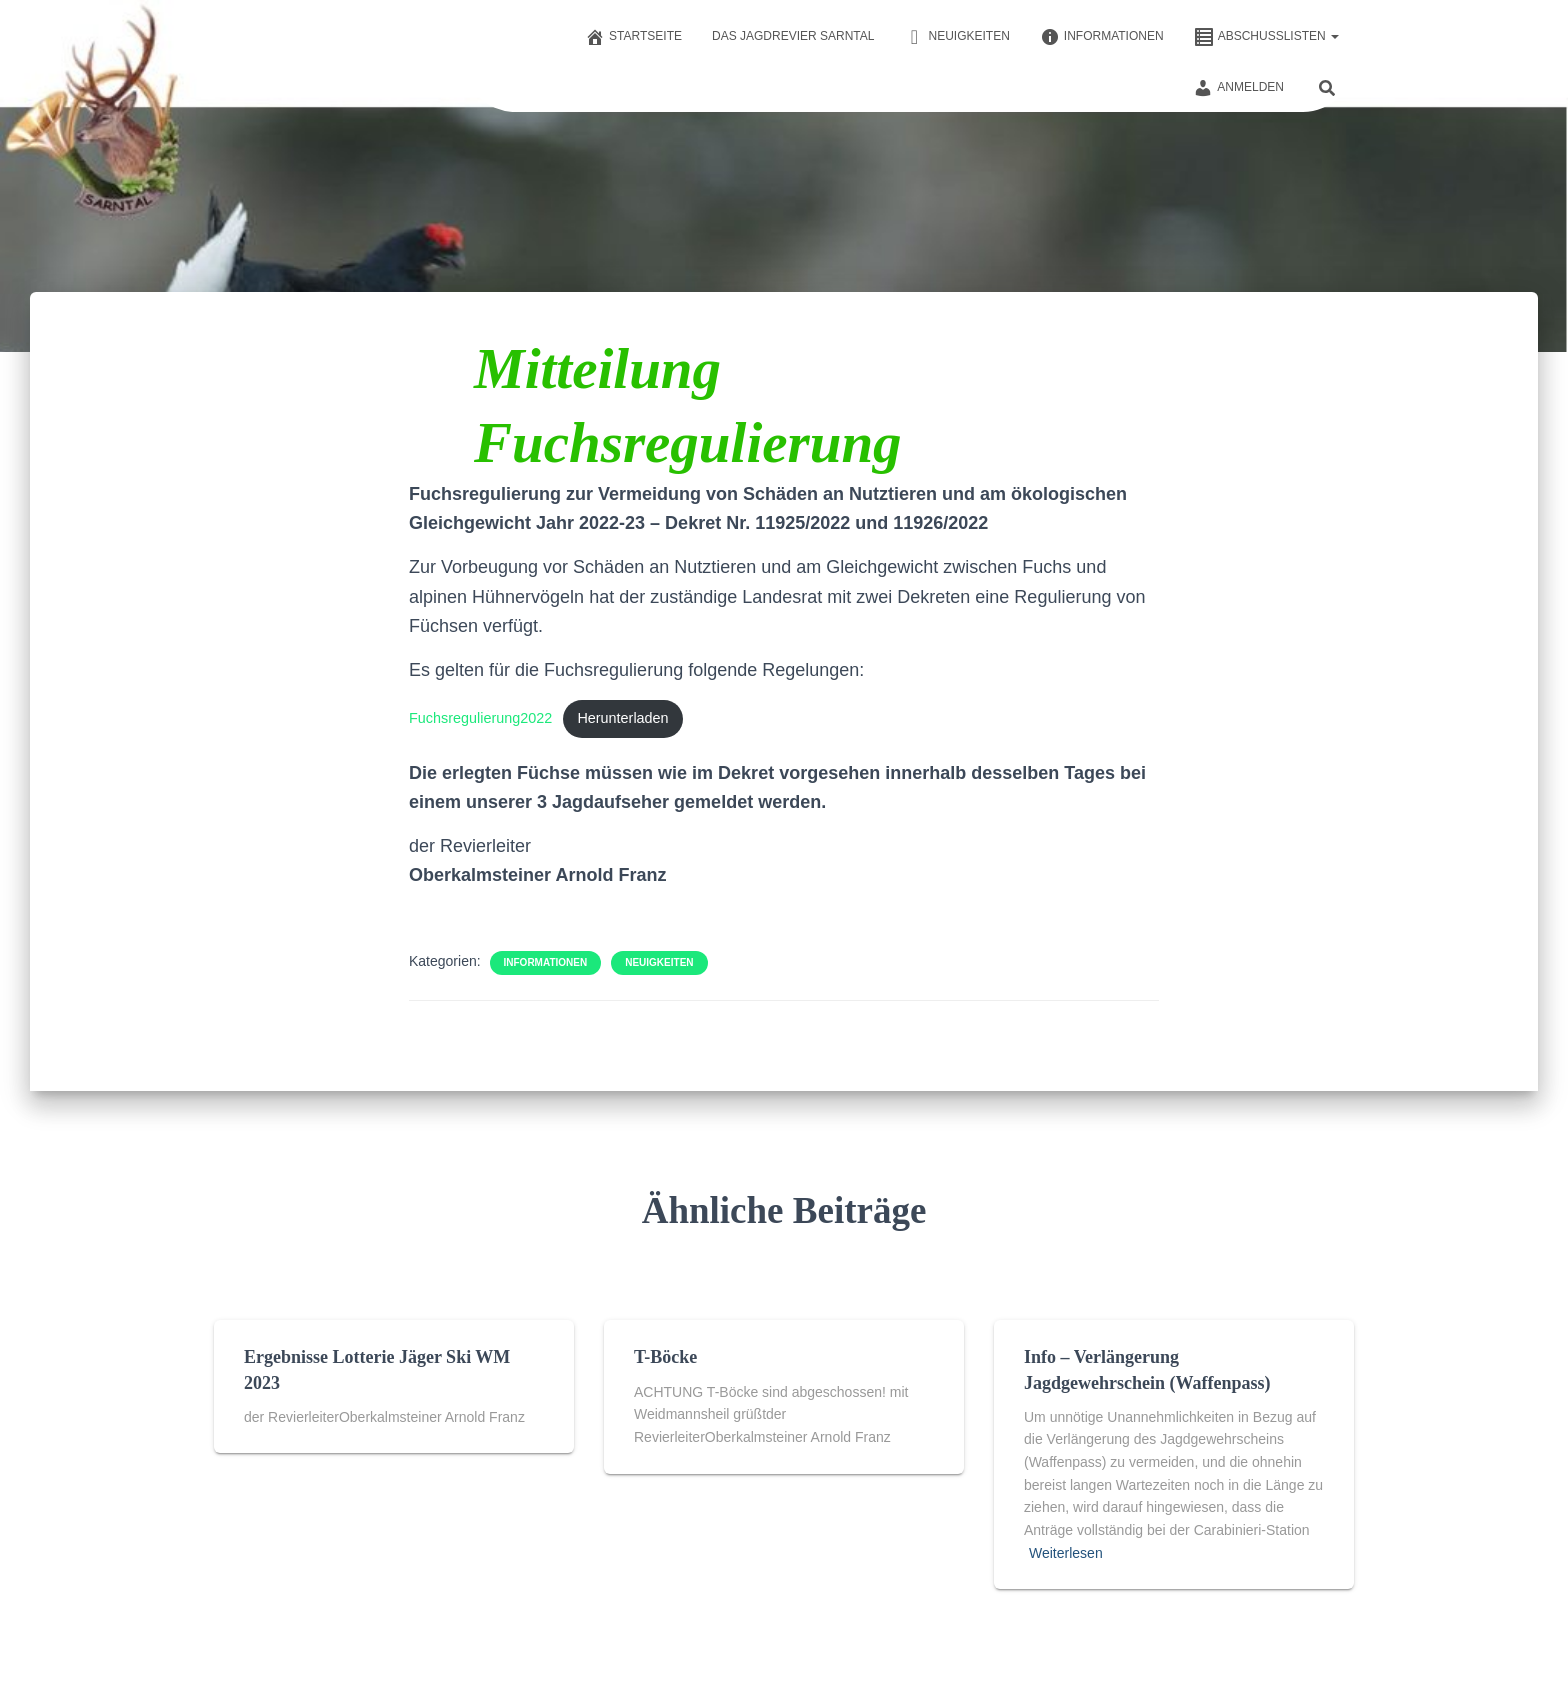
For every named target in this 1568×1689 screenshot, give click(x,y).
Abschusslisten (1266, 37)
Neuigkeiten (956, 37)
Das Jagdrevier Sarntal (793, 36)
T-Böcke (665, 1357)
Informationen (1102, 37)
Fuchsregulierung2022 (480, 718)
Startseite (633, 37)
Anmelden (1238, 88)
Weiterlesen (1066, 1553)
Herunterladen (622, 718)
